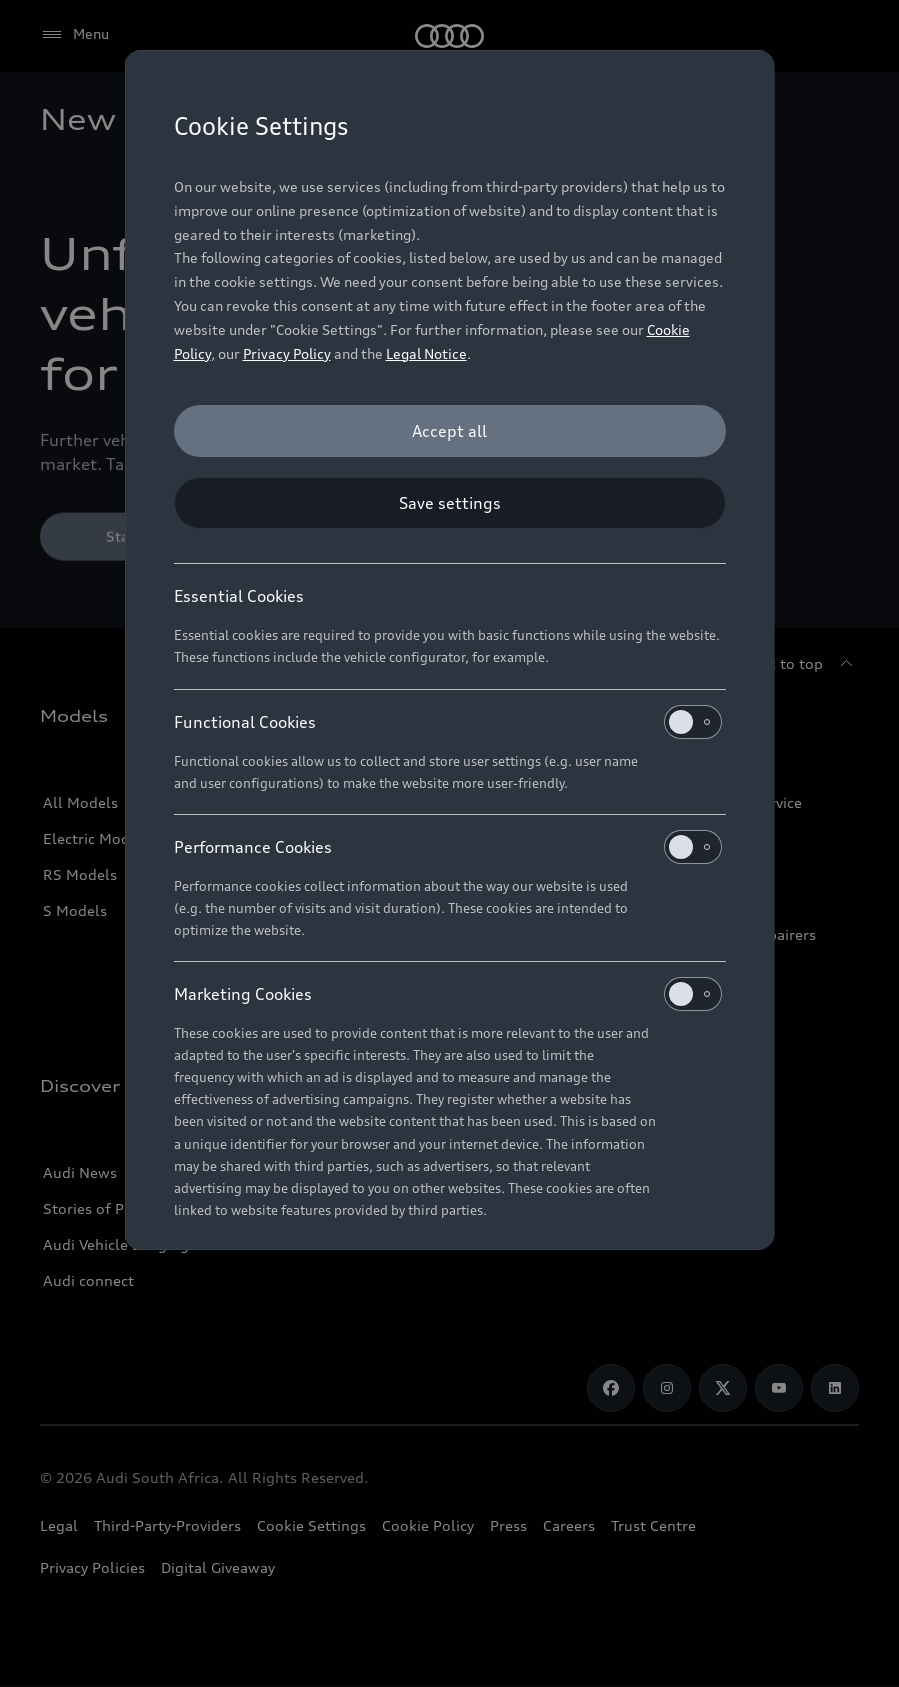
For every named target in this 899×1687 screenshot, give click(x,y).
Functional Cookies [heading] (448, 722)
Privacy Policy (287, 353)
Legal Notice (426, 353)
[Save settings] (450, 503)
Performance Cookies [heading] (448, 847)
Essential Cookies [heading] (239, 596)
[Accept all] (450, 431)
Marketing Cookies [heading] (448, 994)
